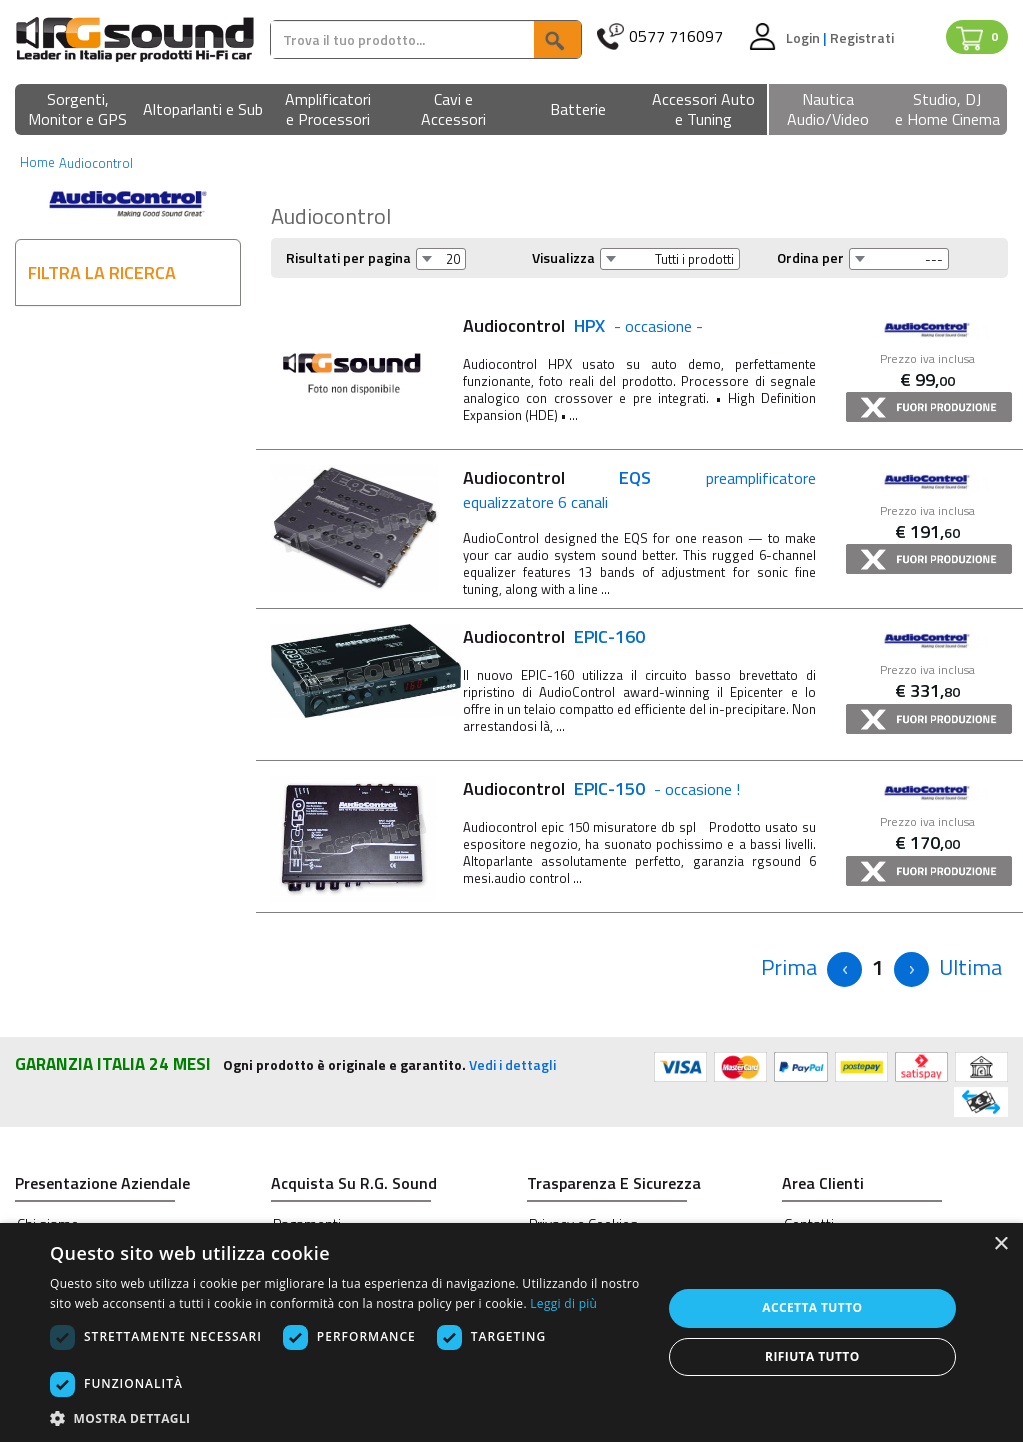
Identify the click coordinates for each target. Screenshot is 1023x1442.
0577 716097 (676, 36)
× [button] (1000, 1244)
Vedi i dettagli (512, 1064)
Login (804, 37)
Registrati (862, 37)
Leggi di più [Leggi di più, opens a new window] (563, 1303)
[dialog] (511, 1332)
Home (37, 162)
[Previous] (789, 967)
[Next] (911, 969)
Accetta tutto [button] (812, 1307)
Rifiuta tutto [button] (812, 1356)
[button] (77, 110)
